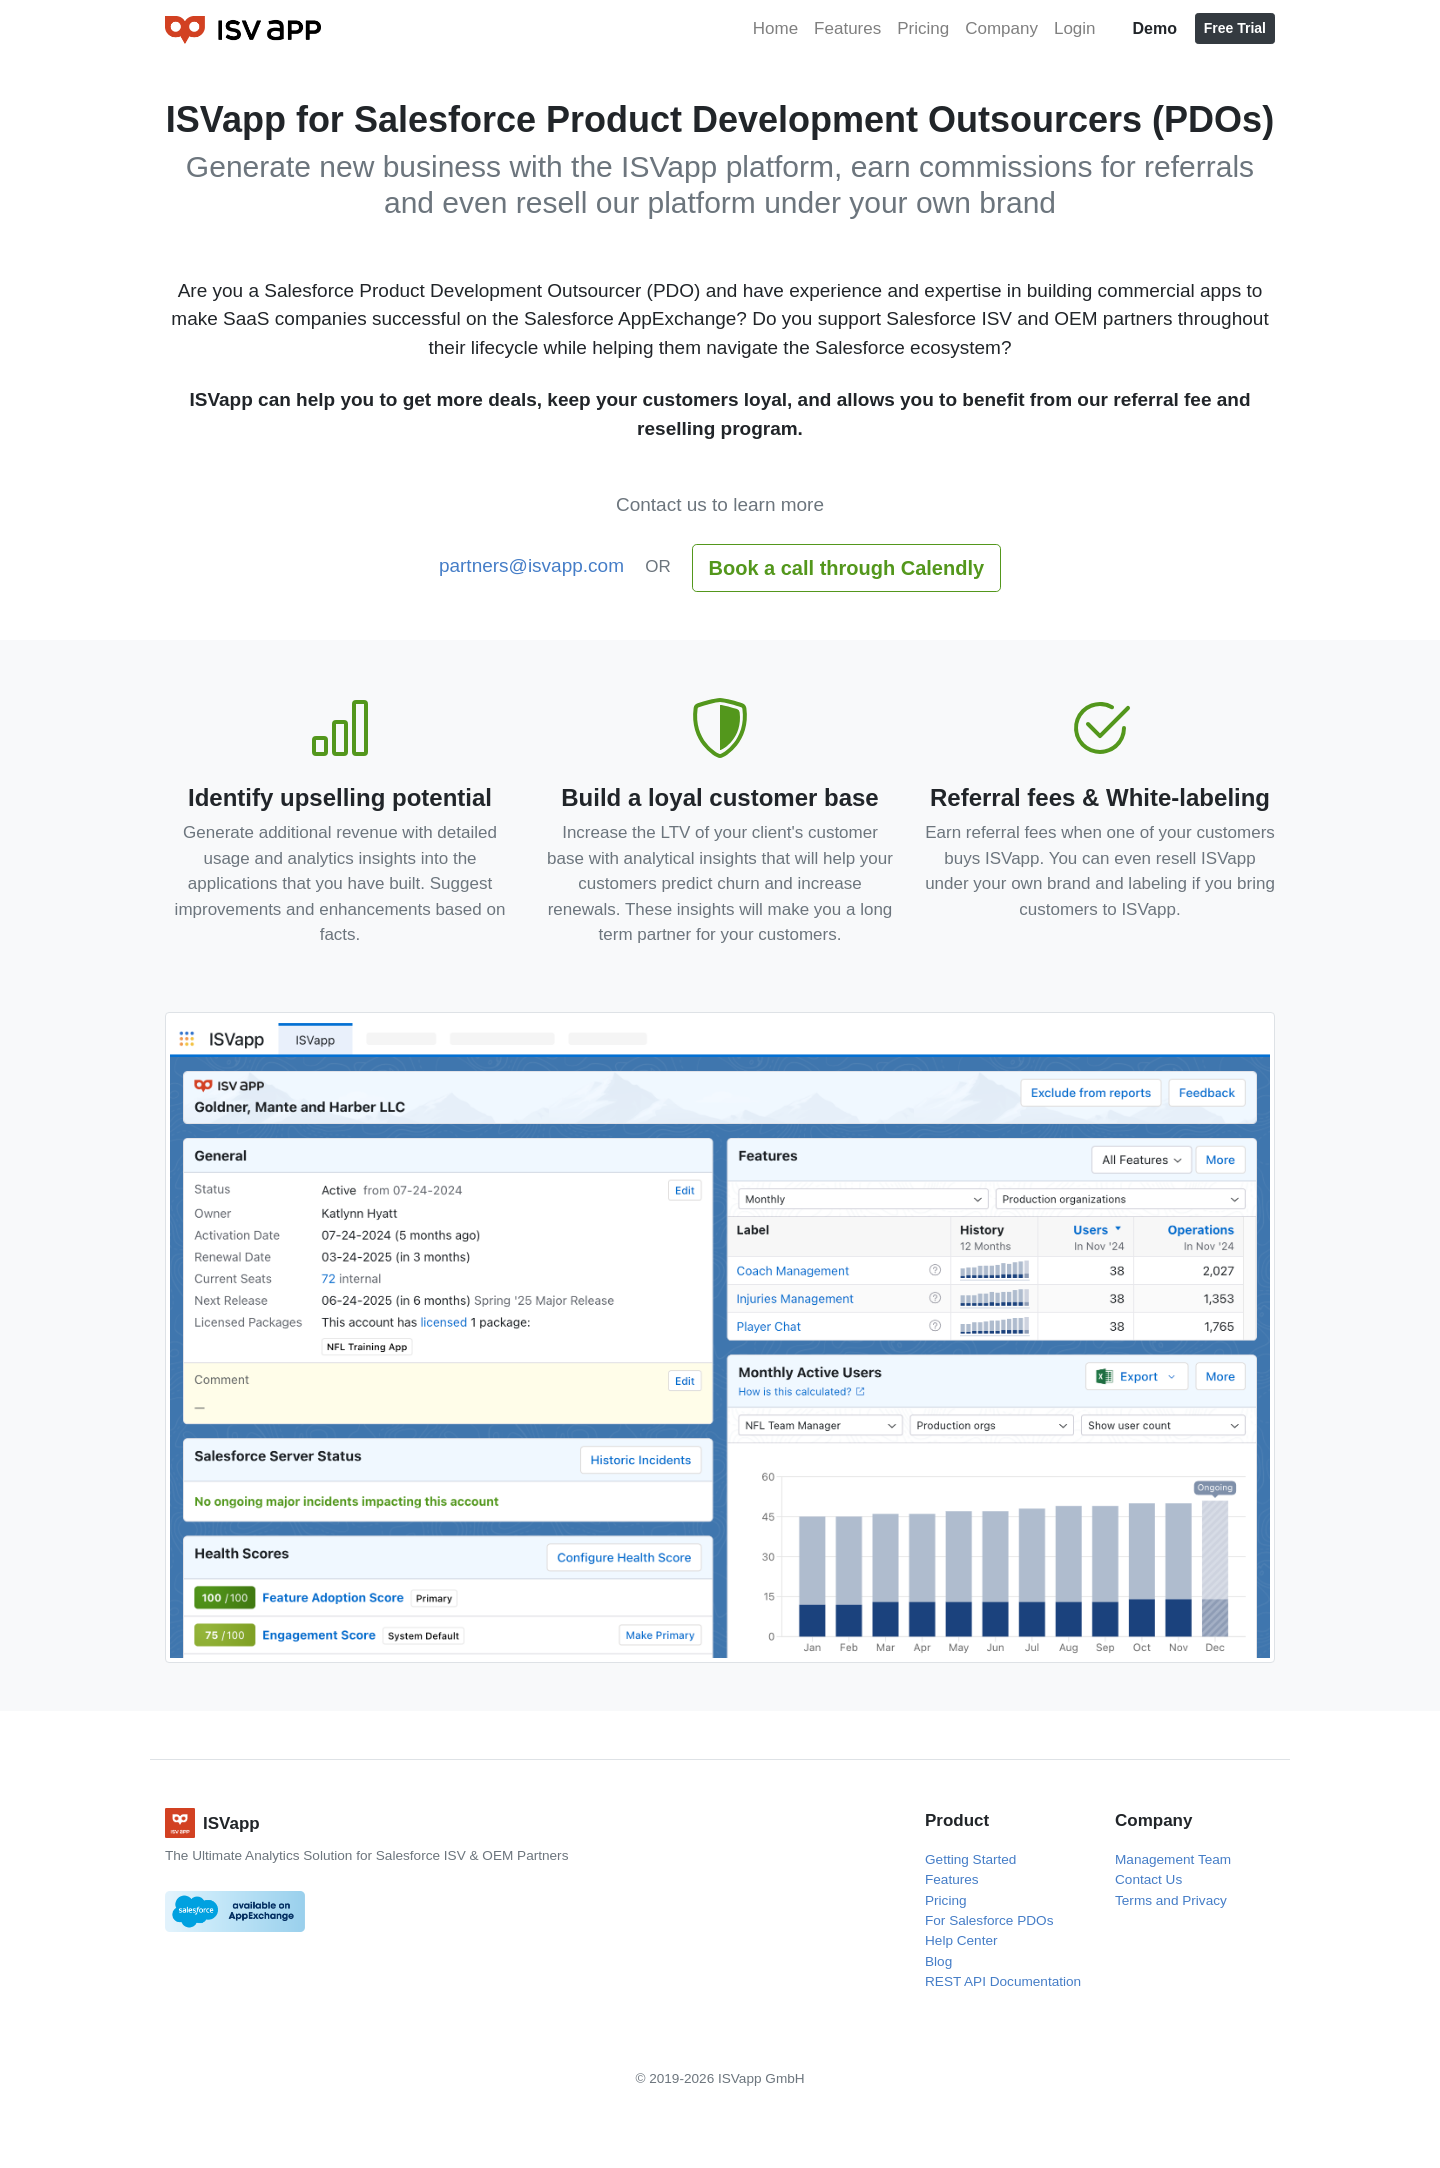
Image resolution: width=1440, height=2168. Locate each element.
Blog (938, 1961)
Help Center (961, 1940)
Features (847, 28)
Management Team (1173, 1859)
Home (775, 28)
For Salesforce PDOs (989, 1920)
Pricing (923, 28)
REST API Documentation (1003, 1981)
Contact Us (1148, 1879)
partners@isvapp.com (531, 565)
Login (1075, 28)
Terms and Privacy (1171, 1900)
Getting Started (970, 1859)
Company (1001, 28)
